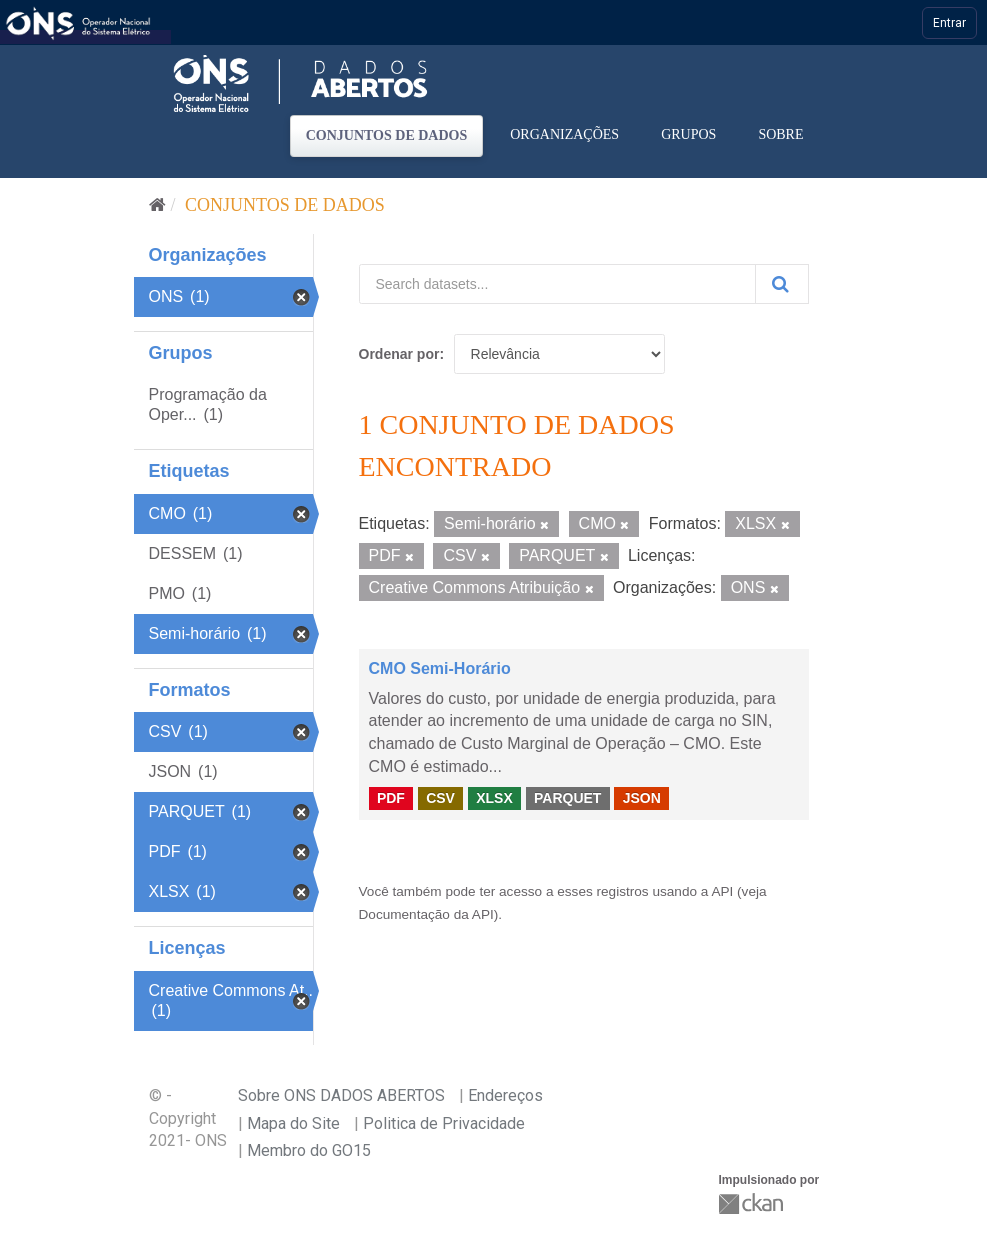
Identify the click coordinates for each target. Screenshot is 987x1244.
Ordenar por (399, 354)
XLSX (494, 798)
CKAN (753, 1203)
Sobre (780, 134)
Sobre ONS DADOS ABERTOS (341, 1095)
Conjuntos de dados (387, 135)
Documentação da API (426, 914)
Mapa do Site (293, 1123)
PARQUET (567, 798)
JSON (642, 798)
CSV (440, 798)
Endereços (505, 1095)
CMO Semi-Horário (440, 668)
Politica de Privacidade (444, 1123)
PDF (391, 798)
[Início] (157, 205)
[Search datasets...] (557, 284)
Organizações (564, 134)
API (722, 891)
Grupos (688, 134)
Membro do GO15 (309, 1150)
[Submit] (782, 284)
